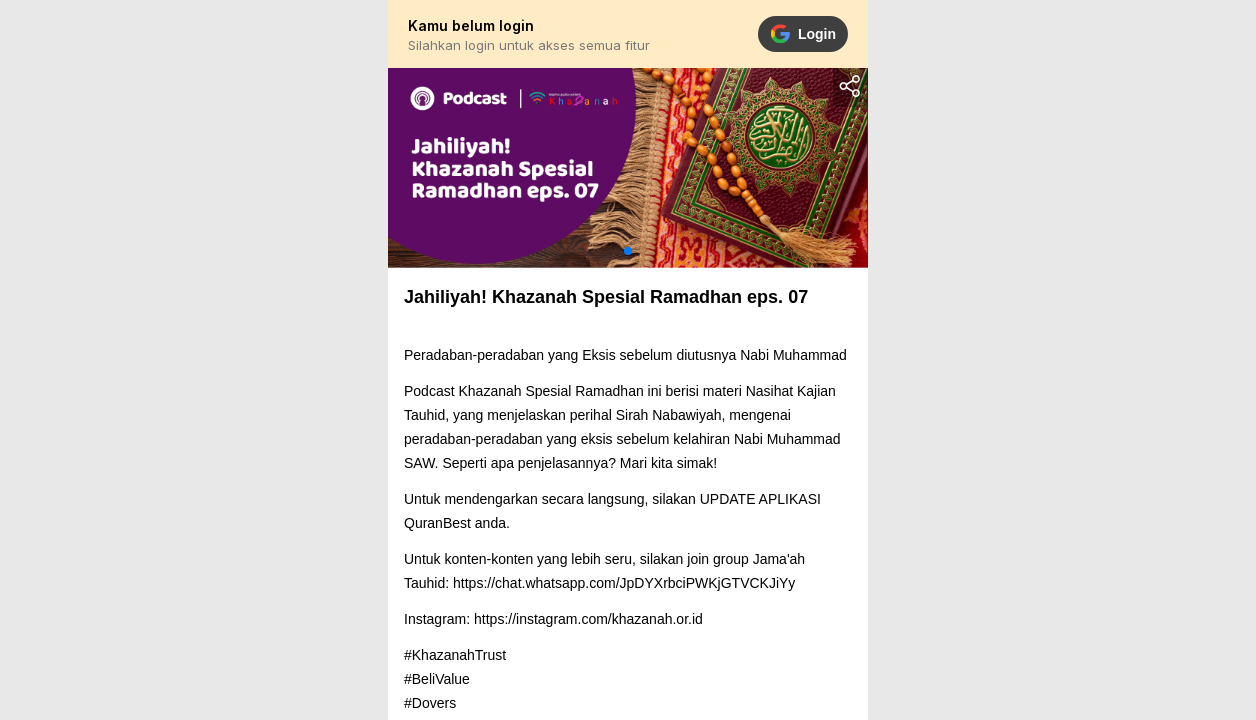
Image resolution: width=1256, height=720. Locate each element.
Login (803, 34)
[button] (628, 251)
